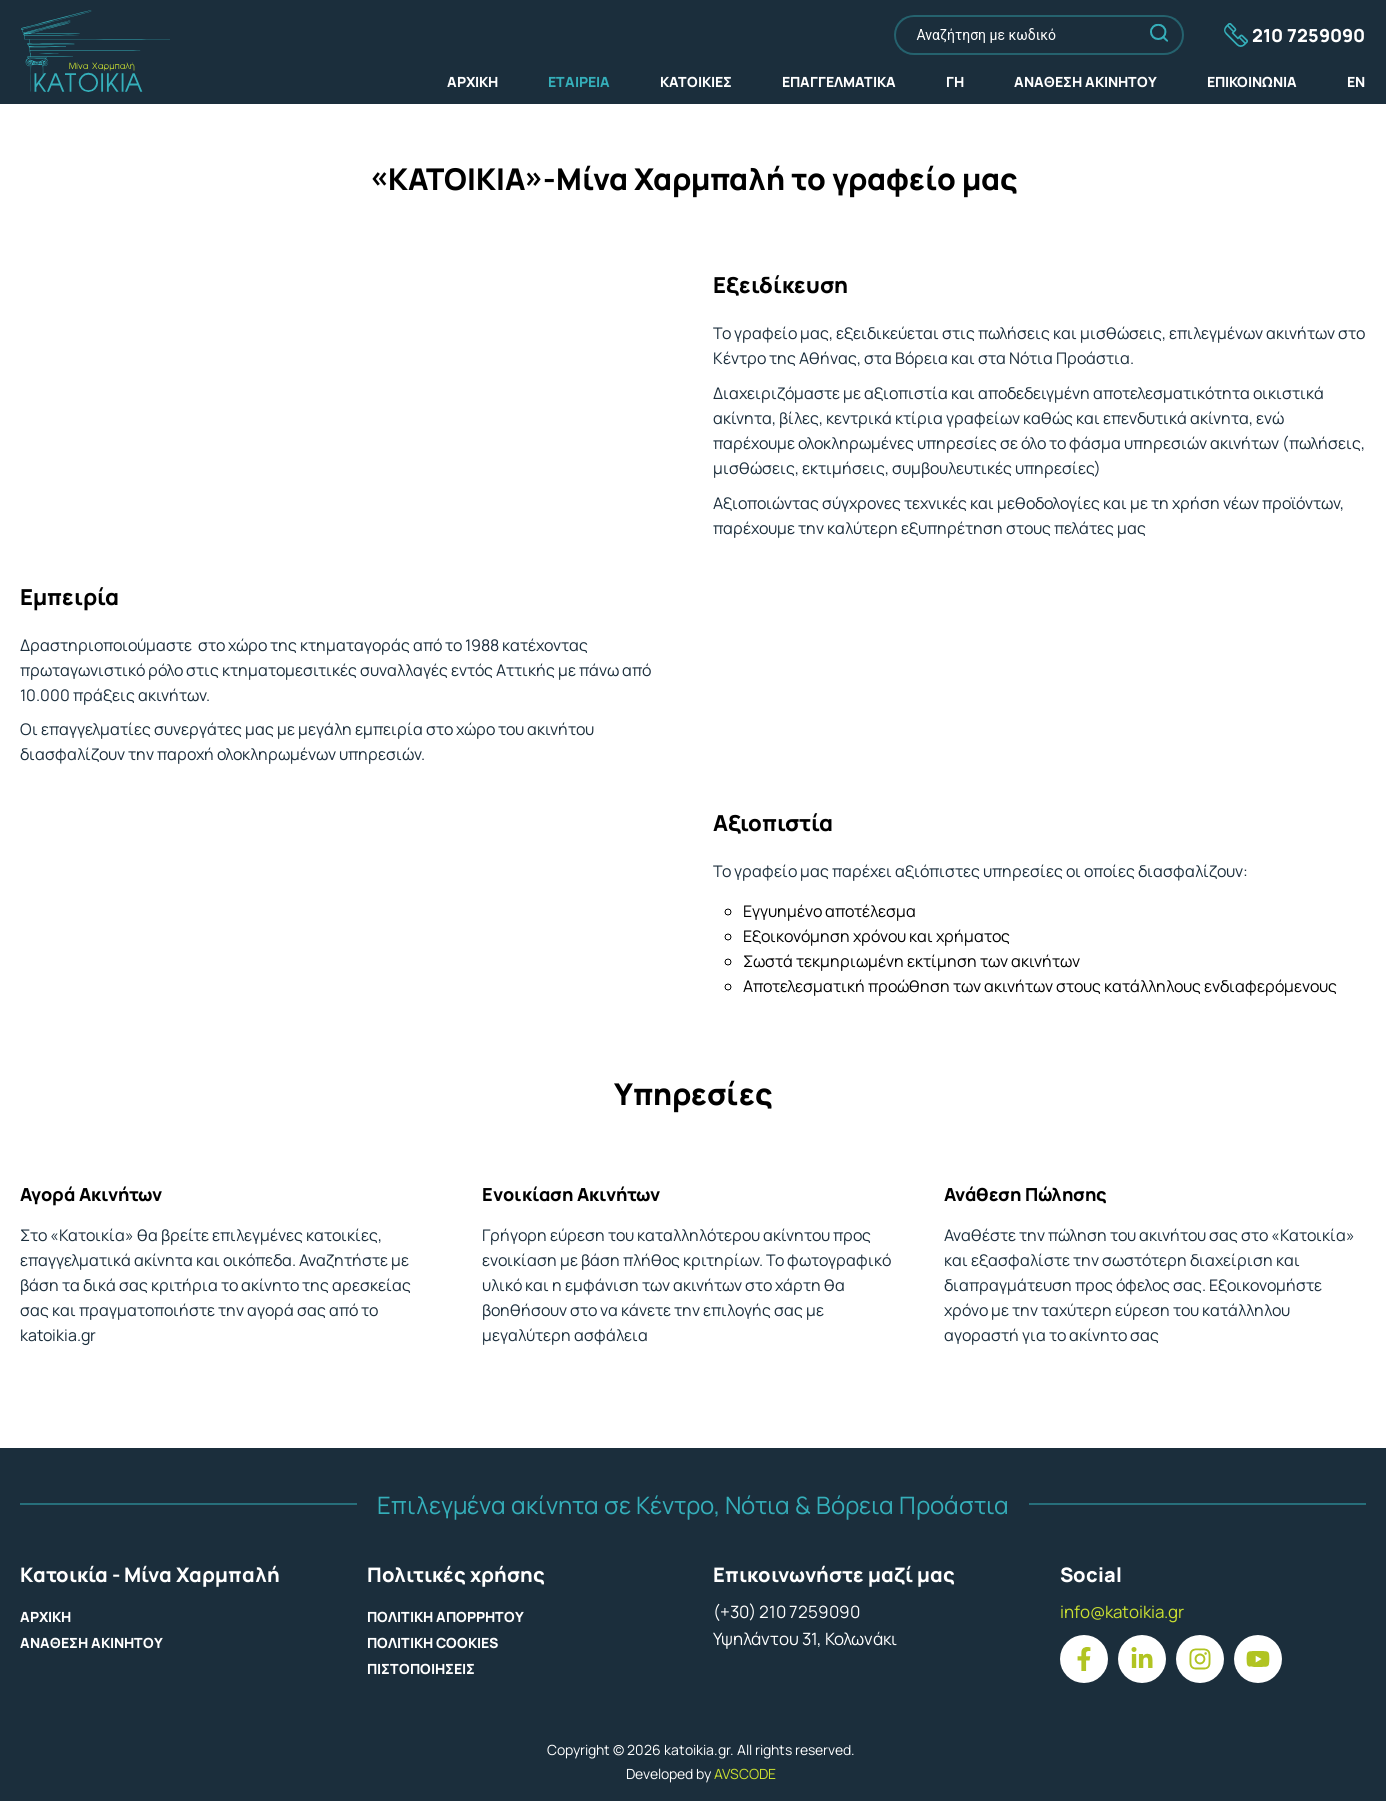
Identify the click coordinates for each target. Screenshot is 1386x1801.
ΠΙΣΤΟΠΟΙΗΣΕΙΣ (421, 1668)
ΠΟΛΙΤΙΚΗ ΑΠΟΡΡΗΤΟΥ (445, 1616)
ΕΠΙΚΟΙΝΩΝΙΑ (1252, 81)
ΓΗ (955, 81)
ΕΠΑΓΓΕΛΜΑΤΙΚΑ (839, 81)
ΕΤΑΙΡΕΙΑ (579, 81)
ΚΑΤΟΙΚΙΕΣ (696, 81)
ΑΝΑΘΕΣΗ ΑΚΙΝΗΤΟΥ (1085, 81)
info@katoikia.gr (1122, 1611)
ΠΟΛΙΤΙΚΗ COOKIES (432, 1642)
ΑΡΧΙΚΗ (472, 81)
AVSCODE (745, 1773)
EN (1356, 81)
